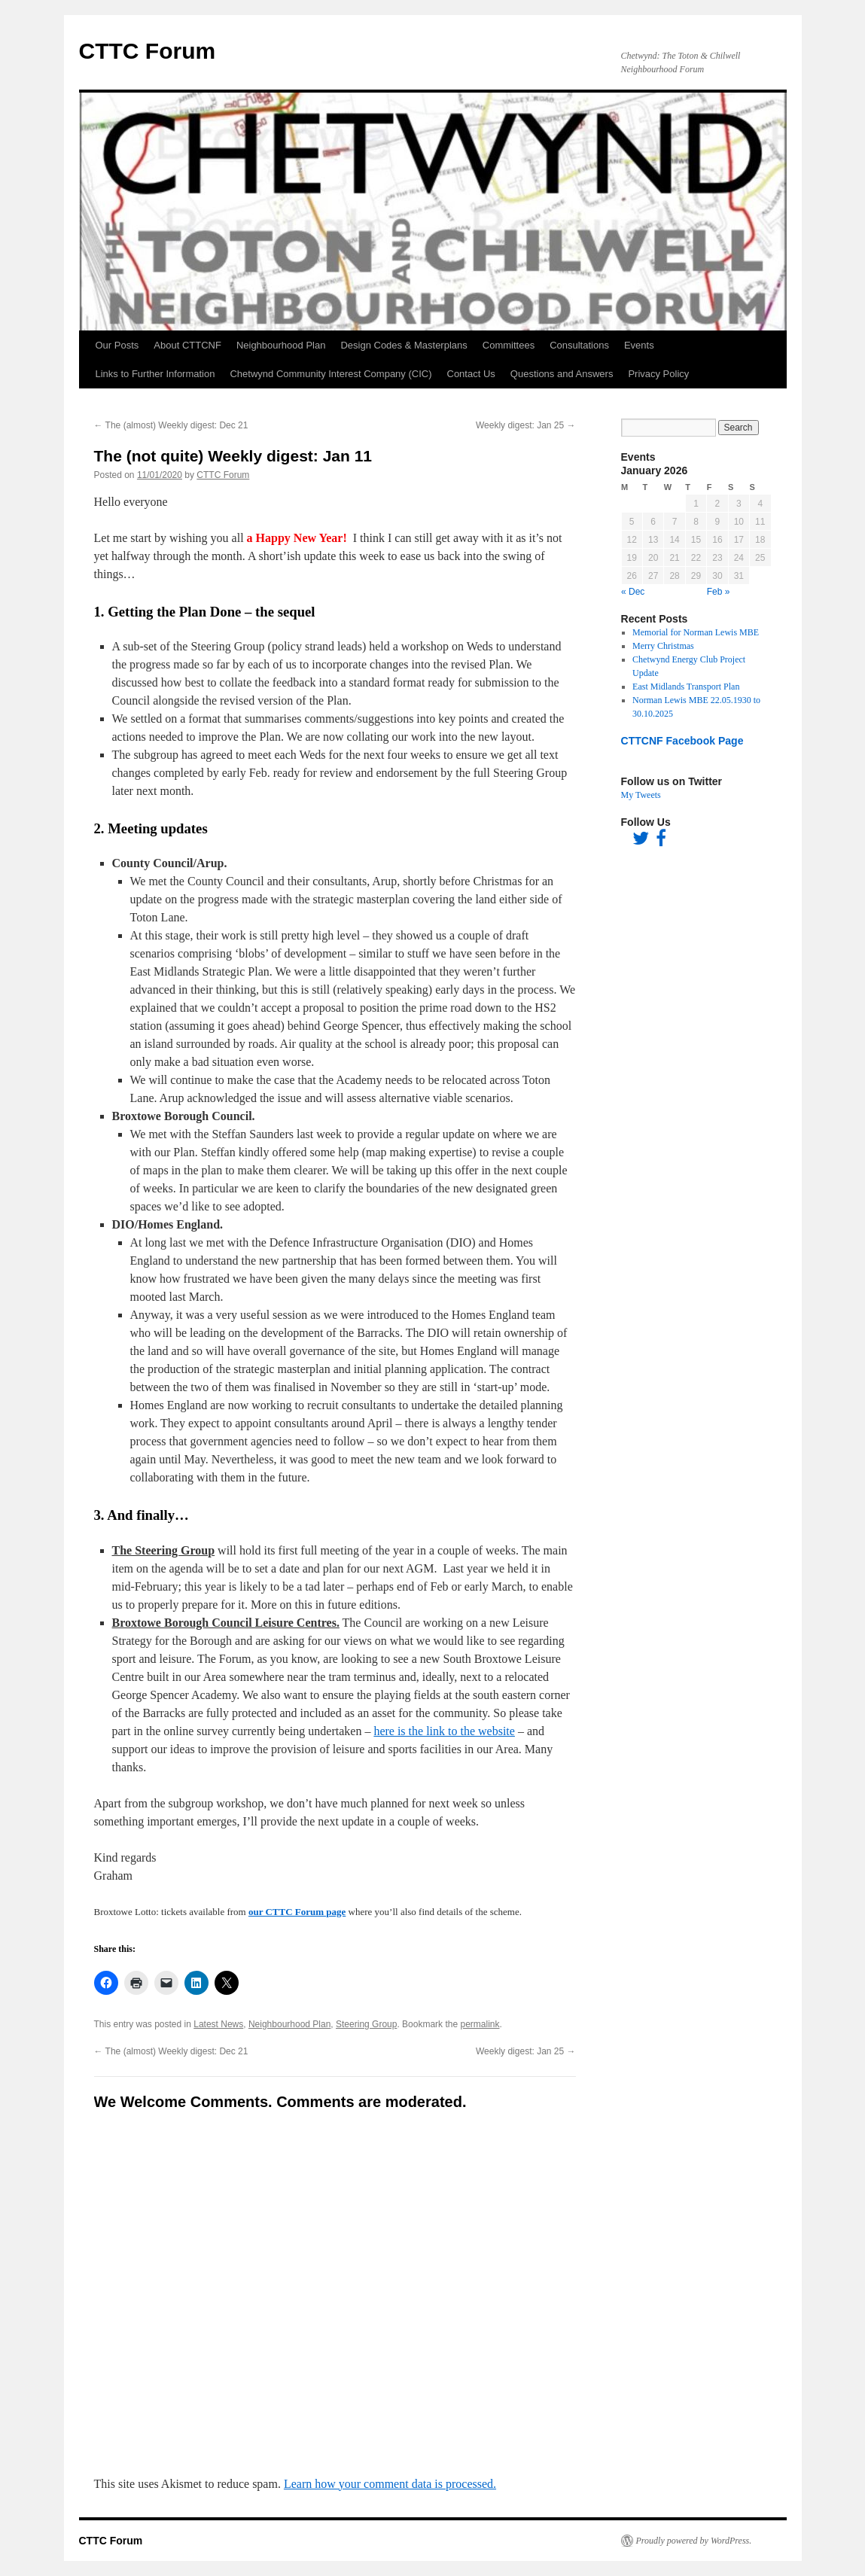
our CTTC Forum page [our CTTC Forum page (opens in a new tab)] (297, 1911)
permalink (479, 2024)
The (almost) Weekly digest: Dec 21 (171, 425)
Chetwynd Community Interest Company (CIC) (330, 373)
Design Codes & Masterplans (403, 345)
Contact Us (471, 373)
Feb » (718, 591)
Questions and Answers (562, 373)
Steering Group (366, 2024)
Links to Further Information (155, 373)
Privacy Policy (658, 373)
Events (639, 345)
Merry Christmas (663, 646)
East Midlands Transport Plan (685, 686)
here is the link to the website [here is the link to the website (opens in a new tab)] (444, 1731)
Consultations (579, 345)
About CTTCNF (187, 345)
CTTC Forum (147, 50)
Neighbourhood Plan (281, 345)
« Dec (632, 591)
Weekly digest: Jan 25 (526, 425)
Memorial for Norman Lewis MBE (695, 632)
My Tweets (641, 795)
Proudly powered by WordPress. (694, 2540)
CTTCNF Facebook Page (682, 741)
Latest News (218, 2024)
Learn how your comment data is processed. (390, 2483)
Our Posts (117, 345)
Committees (509, 345)
